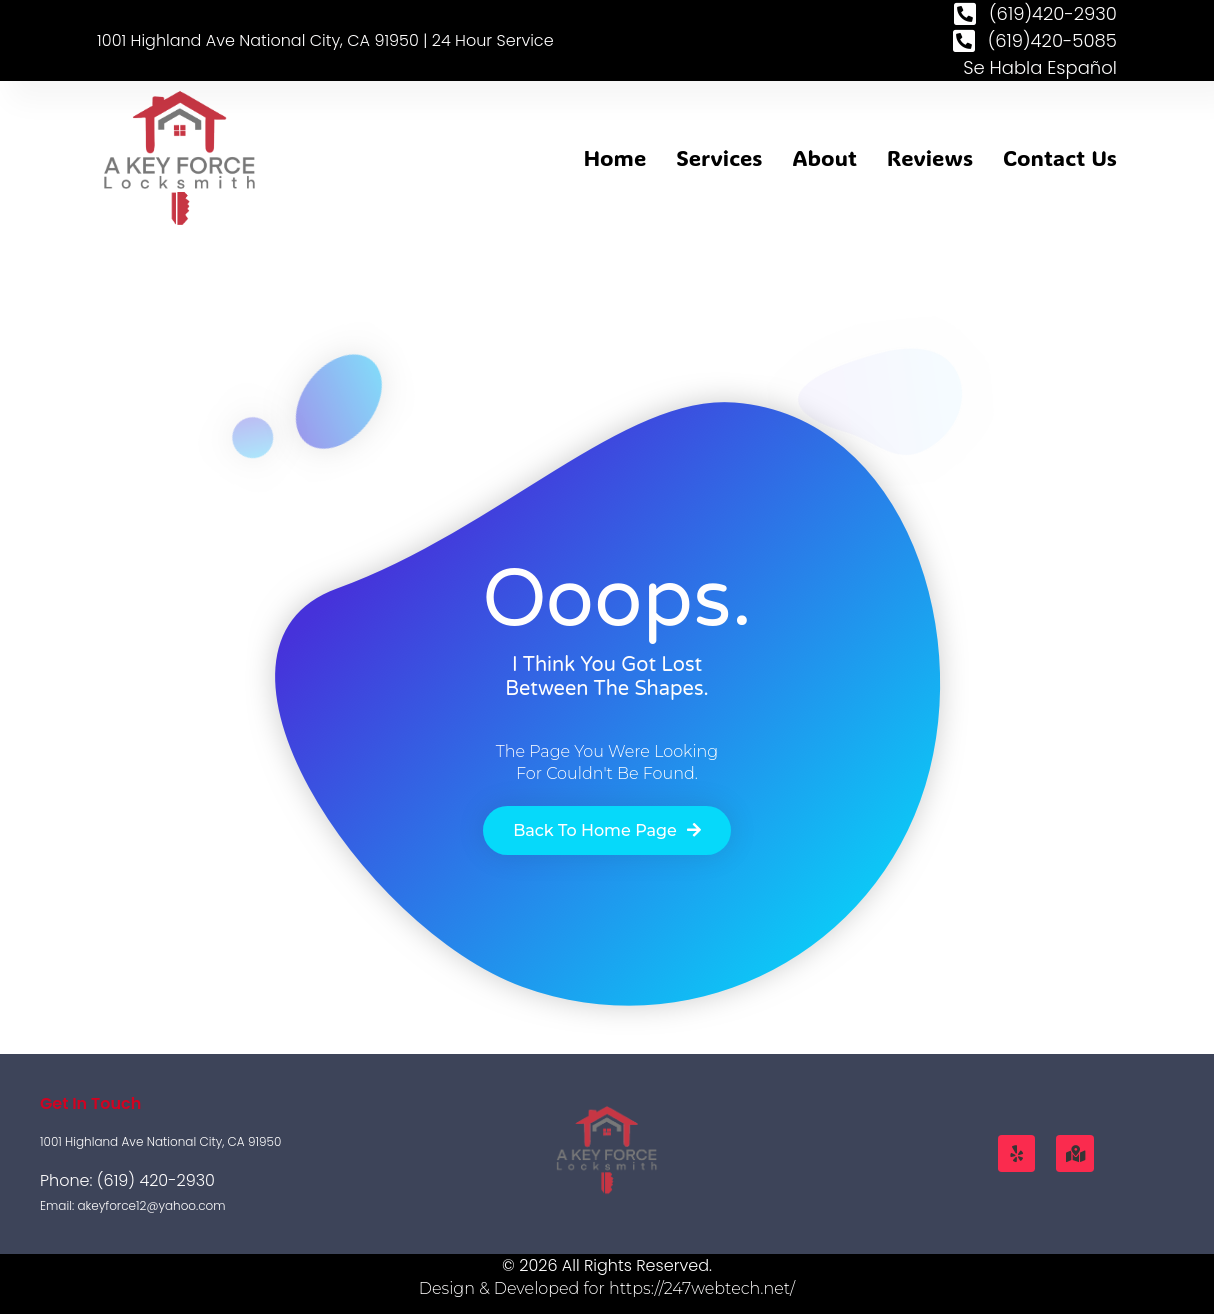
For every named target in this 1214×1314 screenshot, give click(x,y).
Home (615, 157)
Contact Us (1060, 157)
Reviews (930, 157)
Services (719, 157)
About (824, 157)
